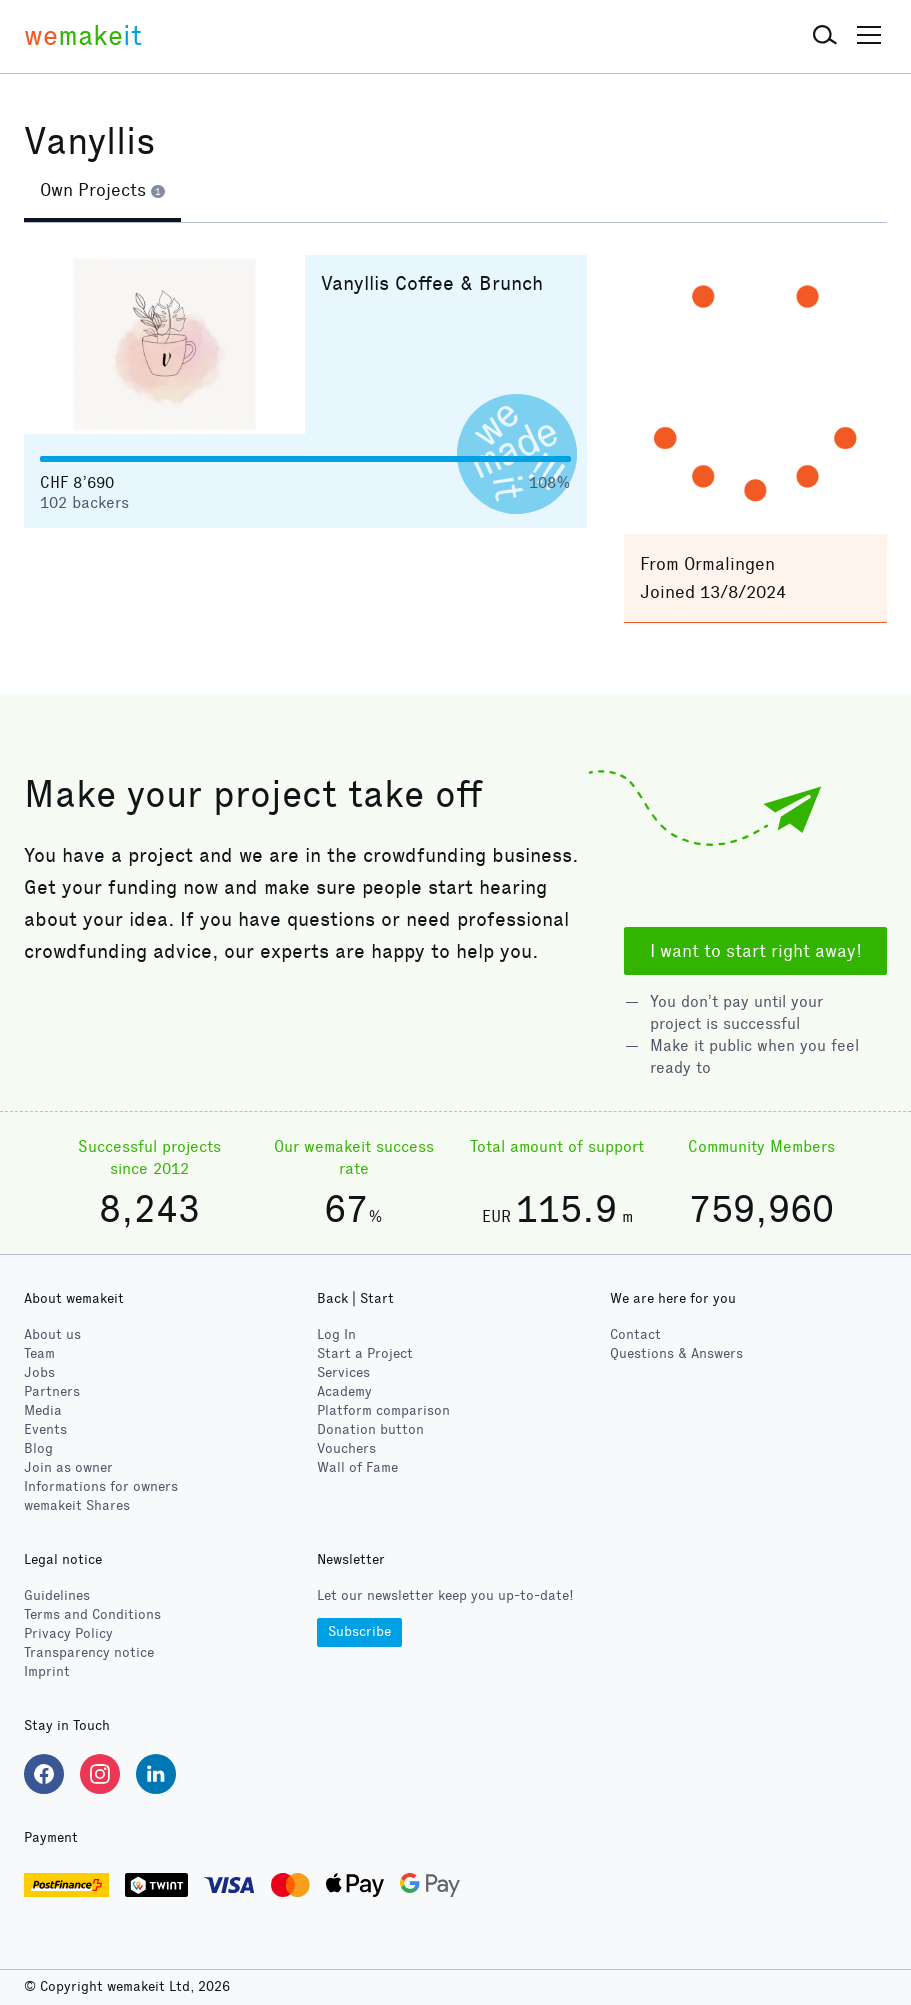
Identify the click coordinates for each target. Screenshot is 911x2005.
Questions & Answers (676, 1353)
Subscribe (359, 1631)
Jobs (39, 1372)
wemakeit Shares (77, 1505)
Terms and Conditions (92, 1614)
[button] (825, 36)
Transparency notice (89, 1652)
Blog (38, 1448)
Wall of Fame (357, 1467)
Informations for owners (101, 1486)
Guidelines (57, 1595)
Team (39, 1353)
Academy (344, 1391)
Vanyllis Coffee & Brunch (432, 283)
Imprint (47, 1671)
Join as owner (68, 1467)
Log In (336, 1334)
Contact (635, 1334)
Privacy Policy (68, 1633)
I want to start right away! (756, 951)
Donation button (370, 1429)
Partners (52, 1391)
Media (43, 1410)
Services (343, 1372)
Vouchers (346, 1448)
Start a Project (365, 1353)
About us (52, 1334)
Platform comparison (383, 1410)
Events (45, 1429)
